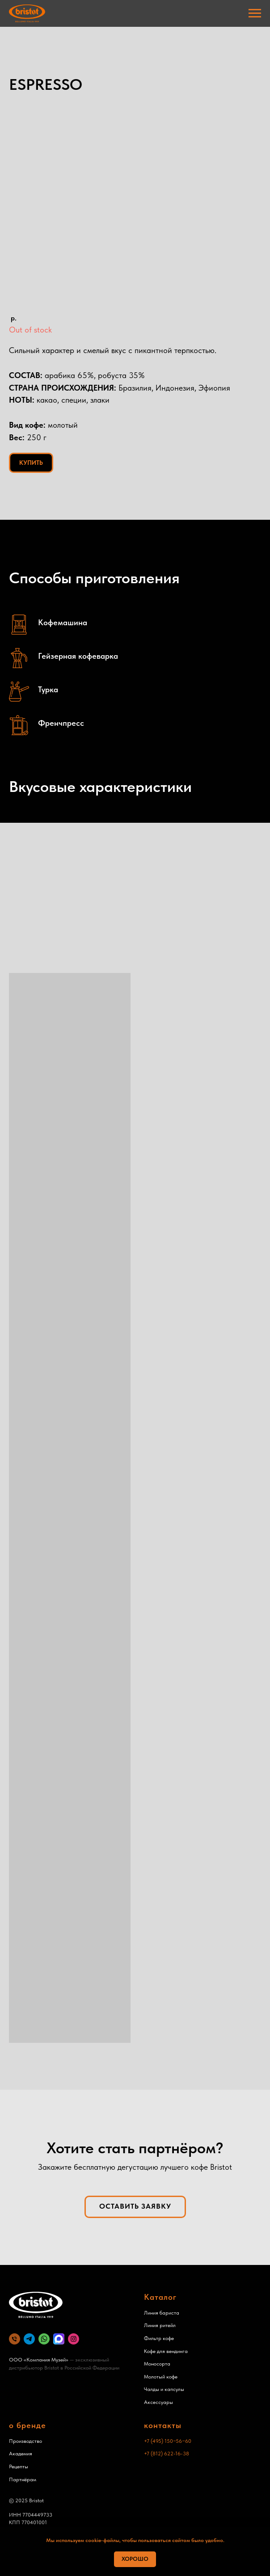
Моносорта (157, 2364)
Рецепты (18, 2466)
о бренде (27, 2425)
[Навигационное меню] (255, 13)
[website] (29, 2338)
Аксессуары (158, 2402)
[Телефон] (14, 2338)
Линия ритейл (160, 2325)
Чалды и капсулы (164, 2389)
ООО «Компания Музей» (38, 2360)
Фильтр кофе (159, 2338)
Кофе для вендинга (166, 2351)
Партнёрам (22, 2479)
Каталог (160, 2297)
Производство (25, 2441)
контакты (162, 2425)
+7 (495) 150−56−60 (167, 2441)
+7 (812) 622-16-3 (165, 2453)
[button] (135, 2207)
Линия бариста (161, 2313)
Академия (20, 2453)
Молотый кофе (160, 2377)
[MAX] (58, 2338)
